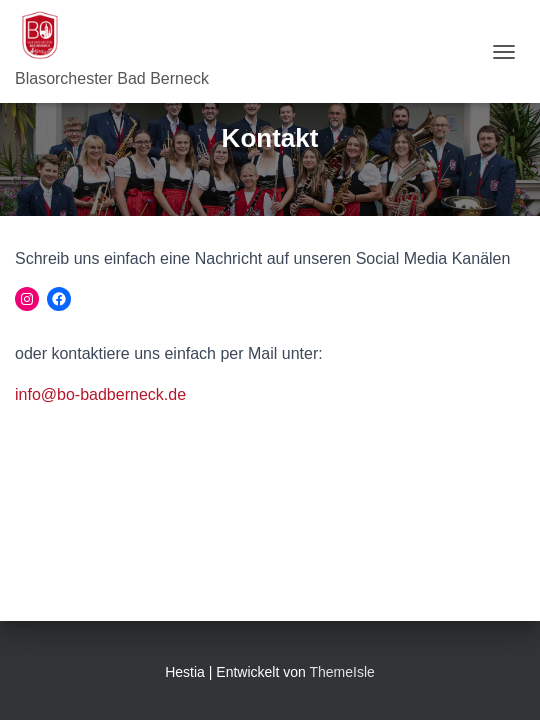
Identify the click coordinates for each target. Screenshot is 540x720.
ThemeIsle (341, 672)
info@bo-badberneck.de (100, 394)
